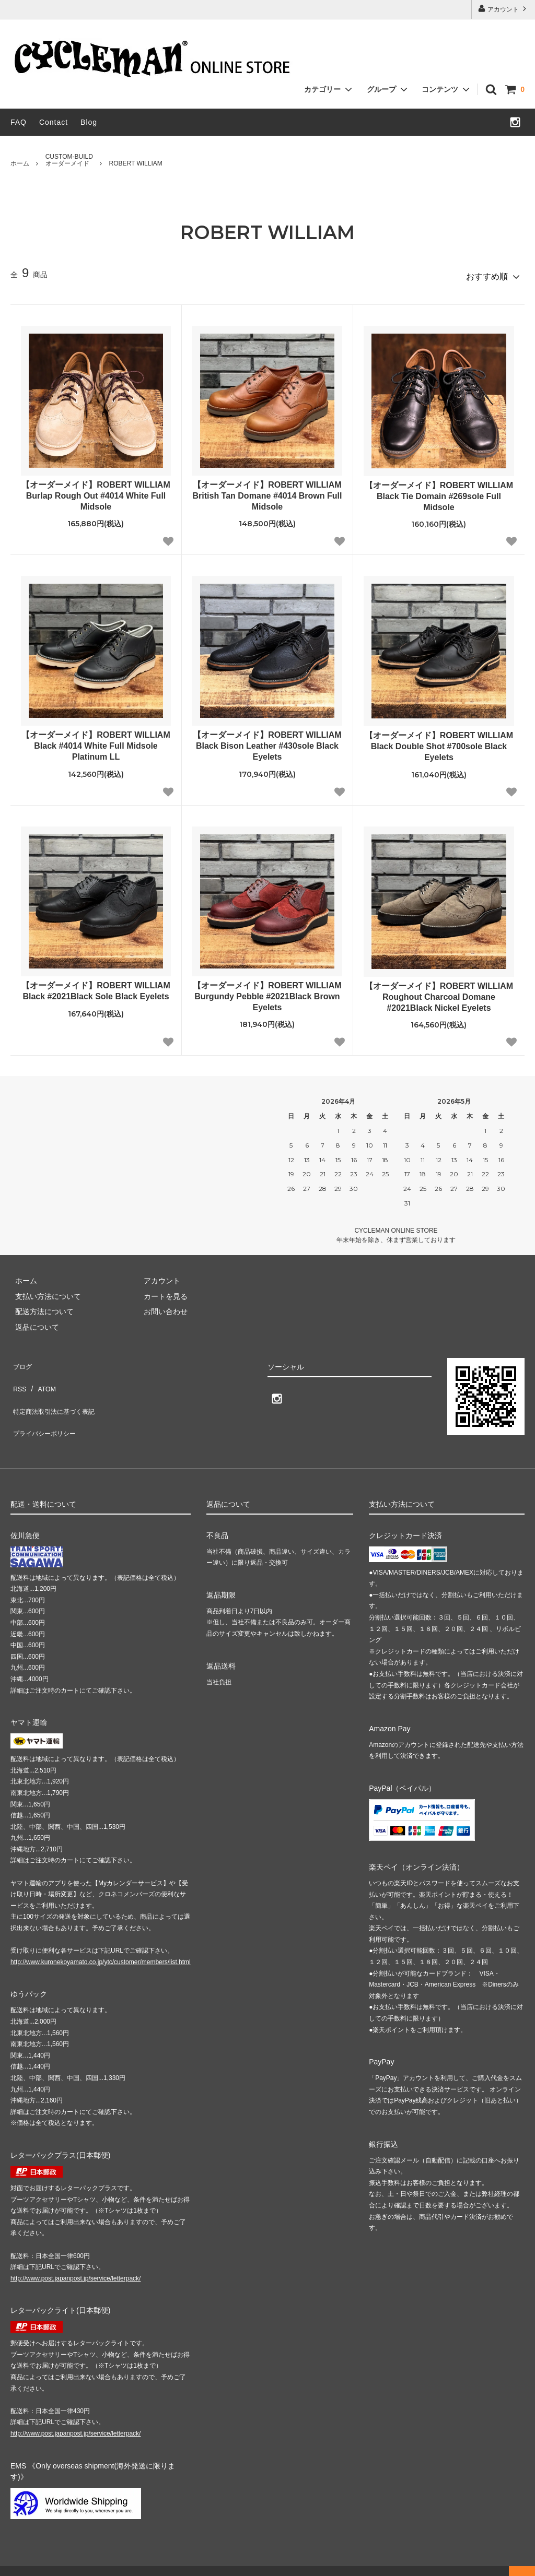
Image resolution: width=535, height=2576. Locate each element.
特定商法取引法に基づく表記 (58, 1390)
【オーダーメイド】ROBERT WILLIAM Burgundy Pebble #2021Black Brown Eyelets (267, 992)
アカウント (503, 8)
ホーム (19, 163)
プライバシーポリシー (47, 1405)
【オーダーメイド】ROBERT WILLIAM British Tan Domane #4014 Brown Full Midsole (267, 491)
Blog (88, 122)
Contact (53, 122)
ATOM (41, 1374)
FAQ (18, 122)
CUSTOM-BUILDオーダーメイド (69, 160)
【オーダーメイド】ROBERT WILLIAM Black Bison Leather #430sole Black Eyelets (267, 742)
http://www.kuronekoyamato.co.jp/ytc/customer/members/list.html (100, 1945)
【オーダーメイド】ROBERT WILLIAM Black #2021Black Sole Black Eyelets (95, 987)
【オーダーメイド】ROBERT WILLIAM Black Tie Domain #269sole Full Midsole (439, 492)
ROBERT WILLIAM (135, 163)
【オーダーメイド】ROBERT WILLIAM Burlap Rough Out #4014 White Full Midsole (95, 491)
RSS (18, 1374)
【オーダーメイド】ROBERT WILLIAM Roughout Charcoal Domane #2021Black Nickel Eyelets (439, 992)
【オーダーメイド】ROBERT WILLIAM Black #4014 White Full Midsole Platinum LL (95, 742)
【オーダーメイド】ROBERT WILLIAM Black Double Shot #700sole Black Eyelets (439, 742)
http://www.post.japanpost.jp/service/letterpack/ (75, 2262)
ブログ (21, 1359)
